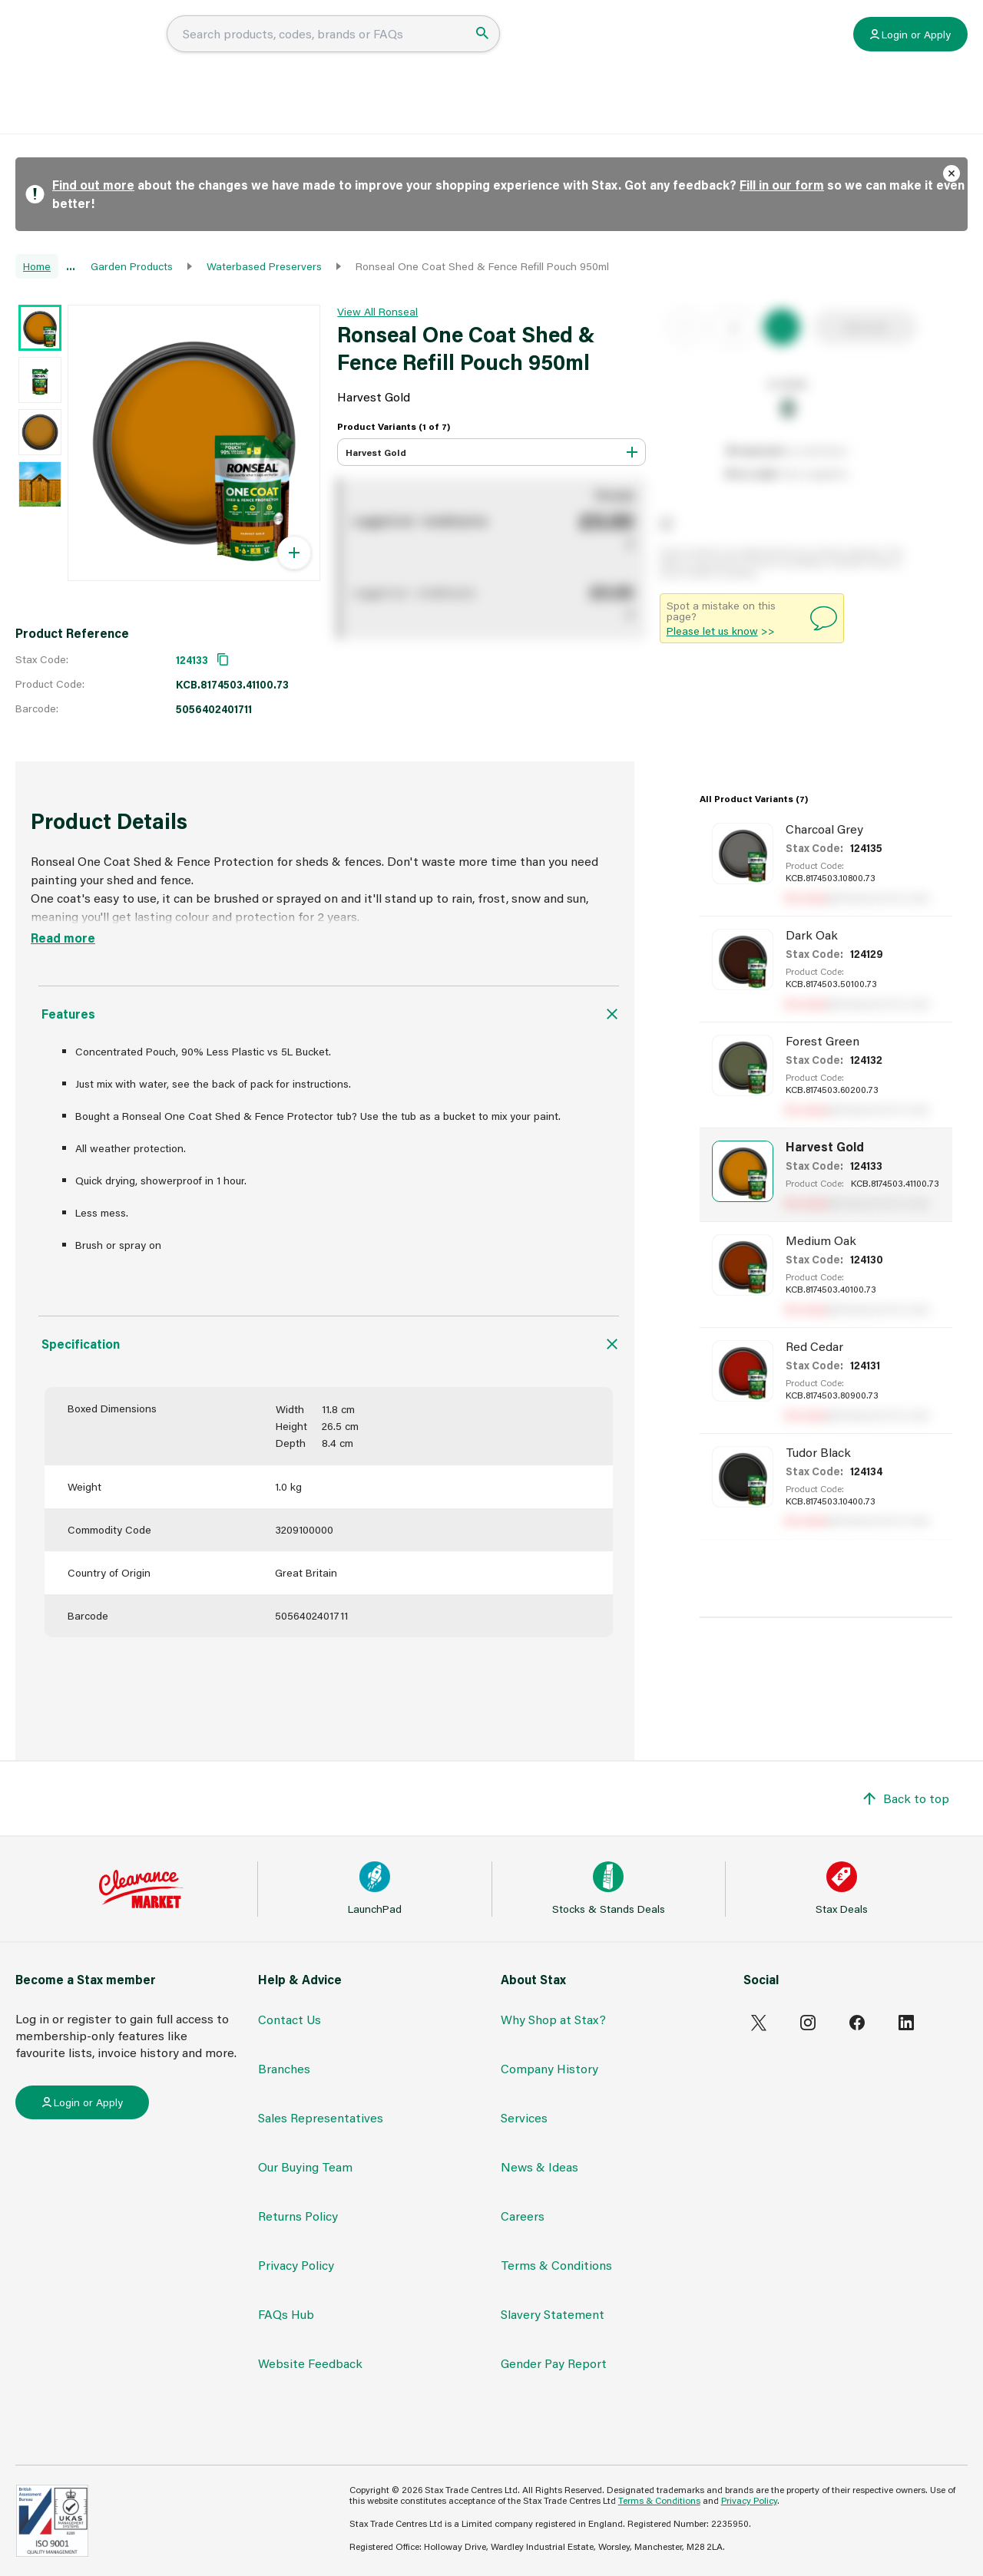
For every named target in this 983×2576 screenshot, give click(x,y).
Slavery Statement (552, 2314)
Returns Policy (298, 2216)
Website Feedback (310, 2363)
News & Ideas (550, 105)
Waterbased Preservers (264, 266)
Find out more (93, 185)
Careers (522, 2216)
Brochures (636, 105)
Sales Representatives (320, 2117)
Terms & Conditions (556, 2265)
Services (524, 2117)
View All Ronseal (377, 311)
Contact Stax (720, 105)
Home (37, 266)
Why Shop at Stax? (553, 2019)
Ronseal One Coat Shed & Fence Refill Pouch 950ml (482, 266)
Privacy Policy (296, 2265)
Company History (549, 2068)
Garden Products (132, 266)
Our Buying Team (305, 2166)
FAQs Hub (464, 105)
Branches (284, 2068)
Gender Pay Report (554, 2363)
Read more (63, 938)
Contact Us (289, 2019)
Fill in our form (782, 185)
